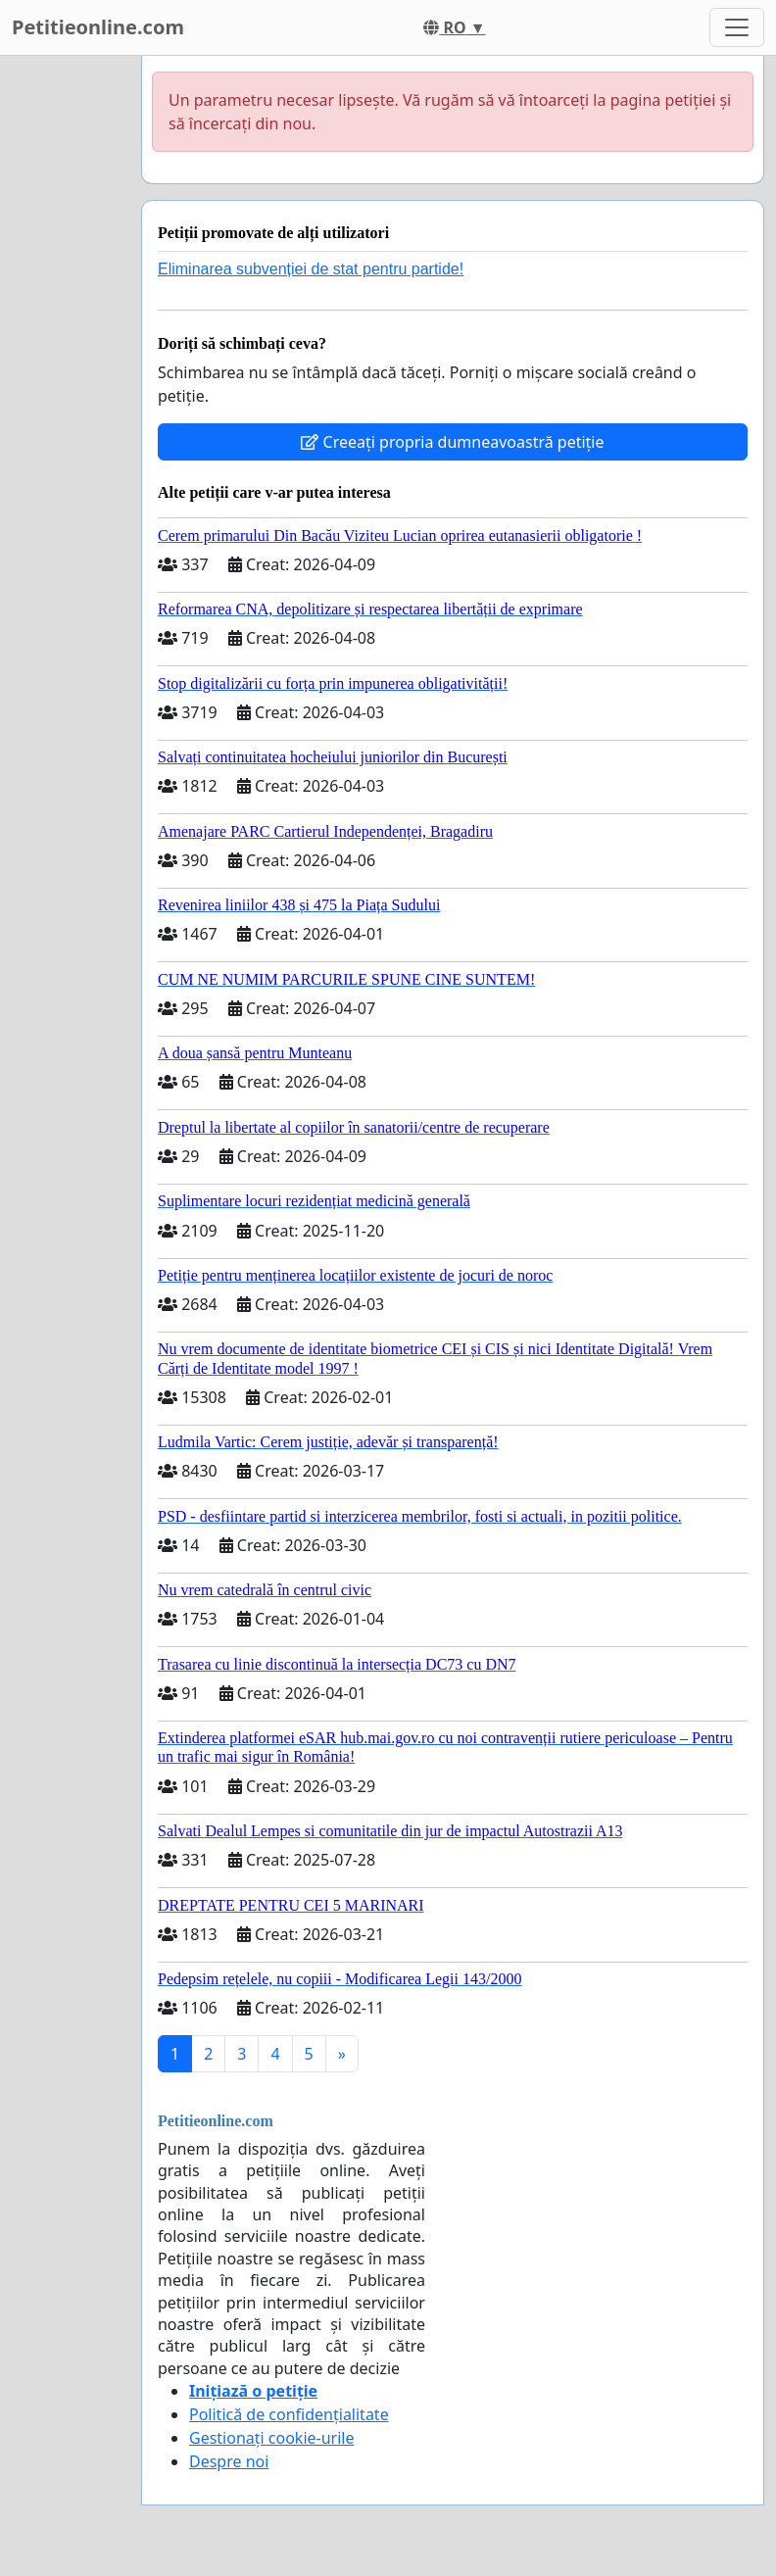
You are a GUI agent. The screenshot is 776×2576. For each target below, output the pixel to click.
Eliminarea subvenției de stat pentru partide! (310, 269)
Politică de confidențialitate (289, 2414)
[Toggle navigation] (736, 27)
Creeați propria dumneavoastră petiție (452, 442)
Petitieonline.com (98, 27)
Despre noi (228, 2461)
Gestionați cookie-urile (272, 2438)
